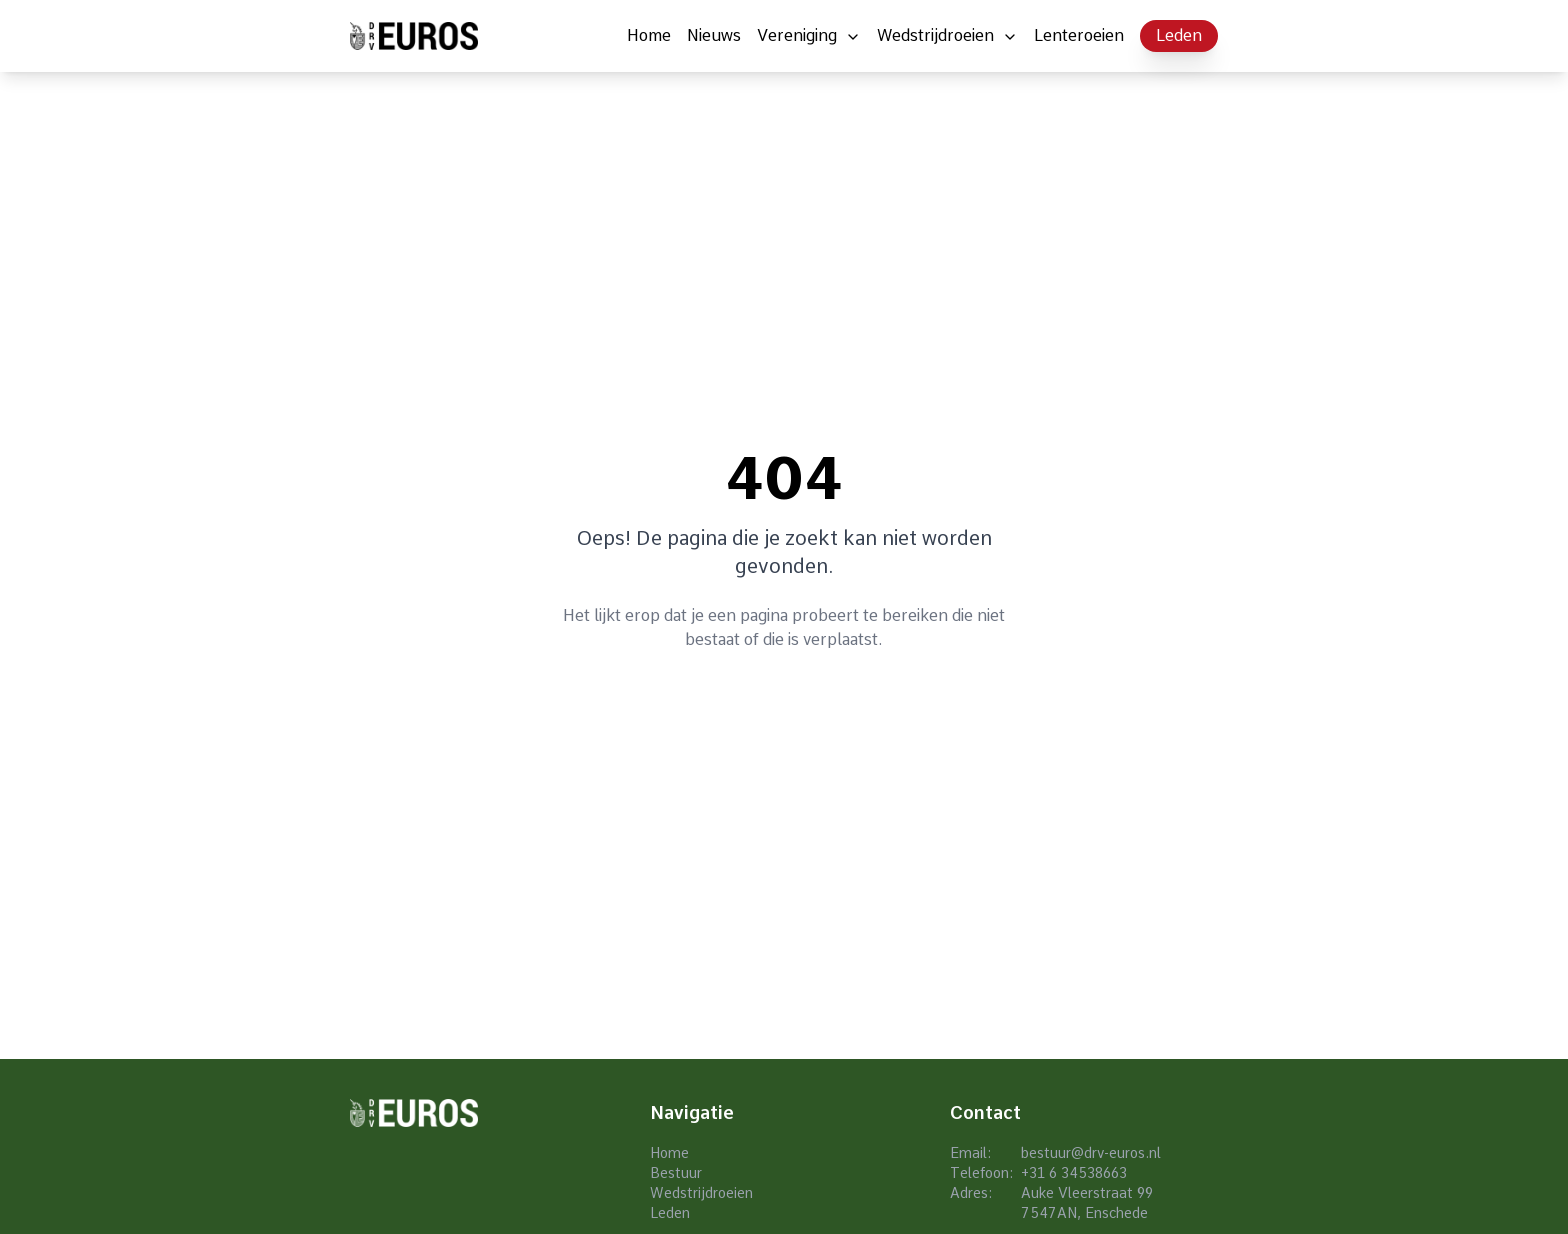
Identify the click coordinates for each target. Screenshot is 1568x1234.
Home (649, 35)
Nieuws (714, 35)
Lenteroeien (1079, 35)
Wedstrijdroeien (935, 35)
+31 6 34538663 (1074, 1173)
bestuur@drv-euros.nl (1091, 1153)
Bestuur (676, 1173)
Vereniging (797, 35)
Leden (1179, 35)
